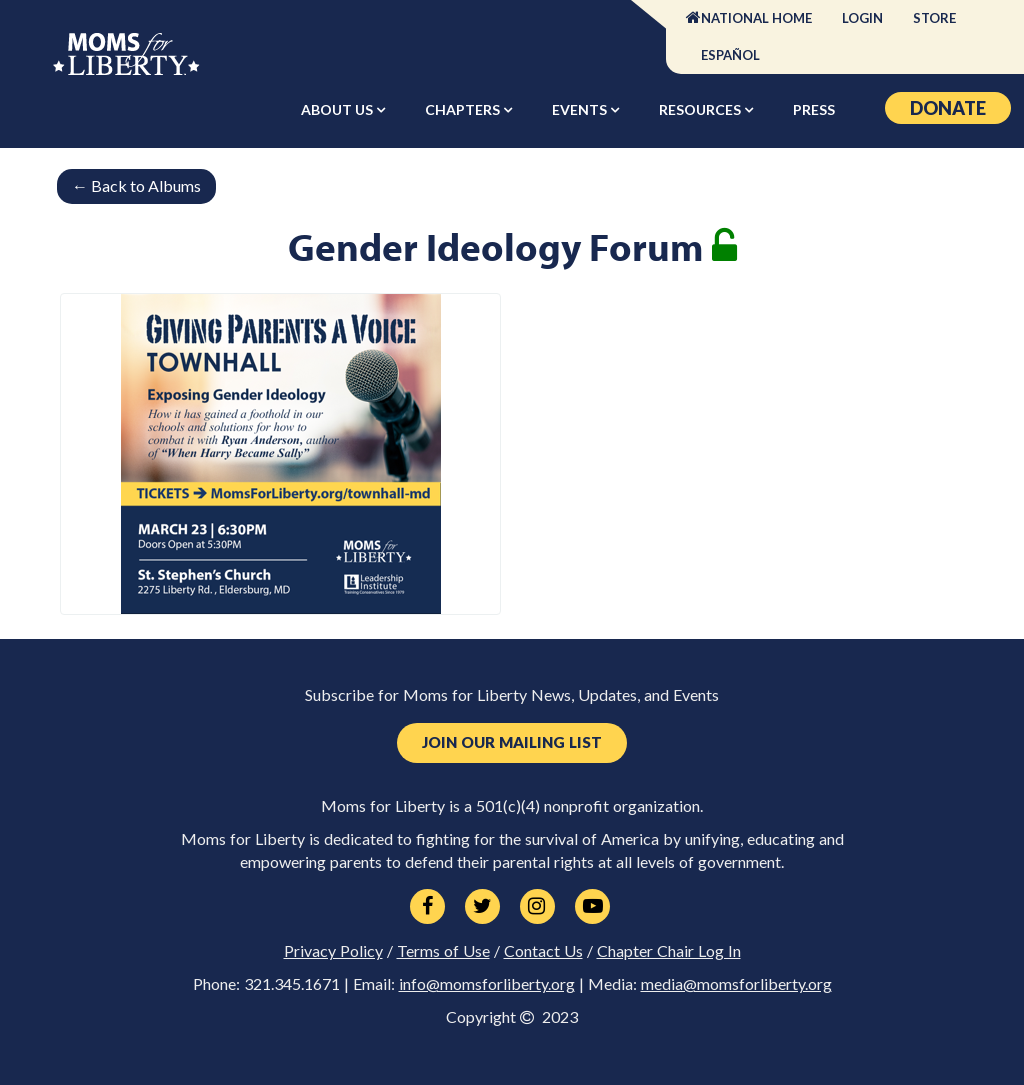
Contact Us (543, 951)
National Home (756, 18)
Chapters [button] (464, 109)
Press (814, 109)
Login (862, 18)
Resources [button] (701, 109)
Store (934, 18)
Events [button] (581, 109)
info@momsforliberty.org (487, 984)
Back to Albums (136, 185)
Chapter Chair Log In (669, 951)
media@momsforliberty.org (736, 984)
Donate (948, 108)
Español (730, 55)
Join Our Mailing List (512, 742)
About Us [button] (338, 109)
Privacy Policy (333, 951)
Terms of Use (443, 951)
